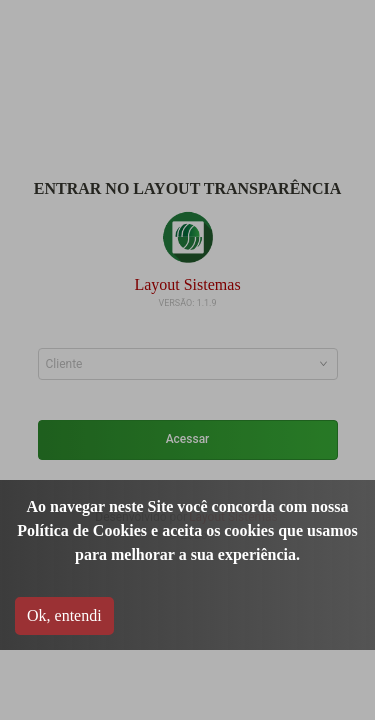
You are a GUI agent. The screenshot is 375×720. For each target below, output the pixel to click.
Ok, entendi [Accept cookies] (64, 615)
